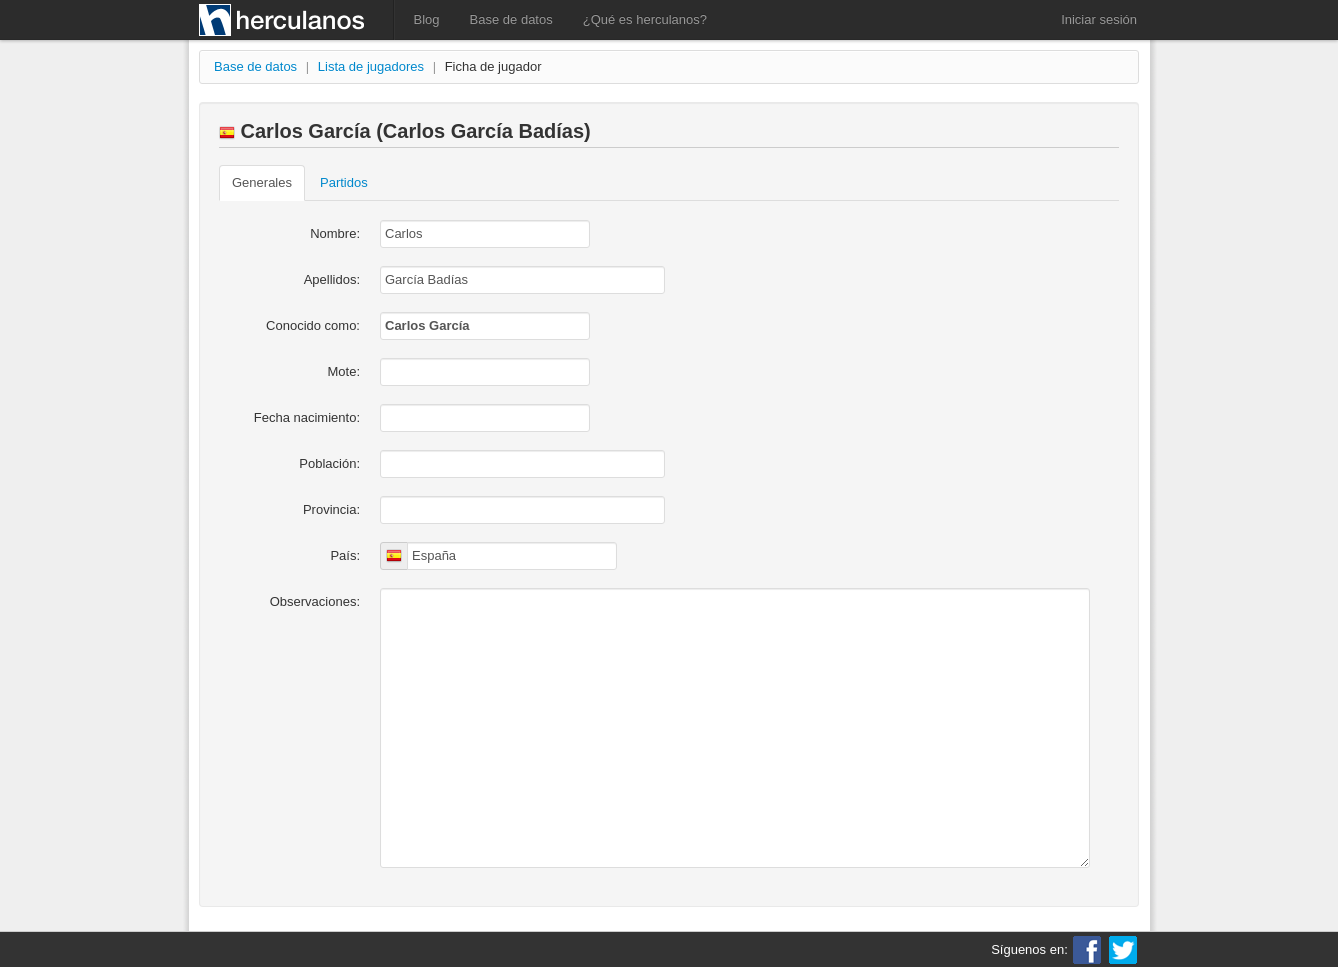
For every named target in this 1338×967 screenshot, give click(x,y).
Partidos (344, 182)
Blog (427, 19)
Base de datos (511, 19)
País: (345, 555)
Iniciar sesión (1099, 19)
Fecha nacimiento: (307, 417)
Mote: (343, 371)
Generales (262, 182)
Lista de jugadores (371, 66)
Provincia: (331, 509)
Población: (329, 463)
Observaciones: (315, 601)
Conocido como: (313, 325)
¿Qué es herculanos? (645, 19)
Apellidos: (332, 279)
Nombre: (335, 233)
